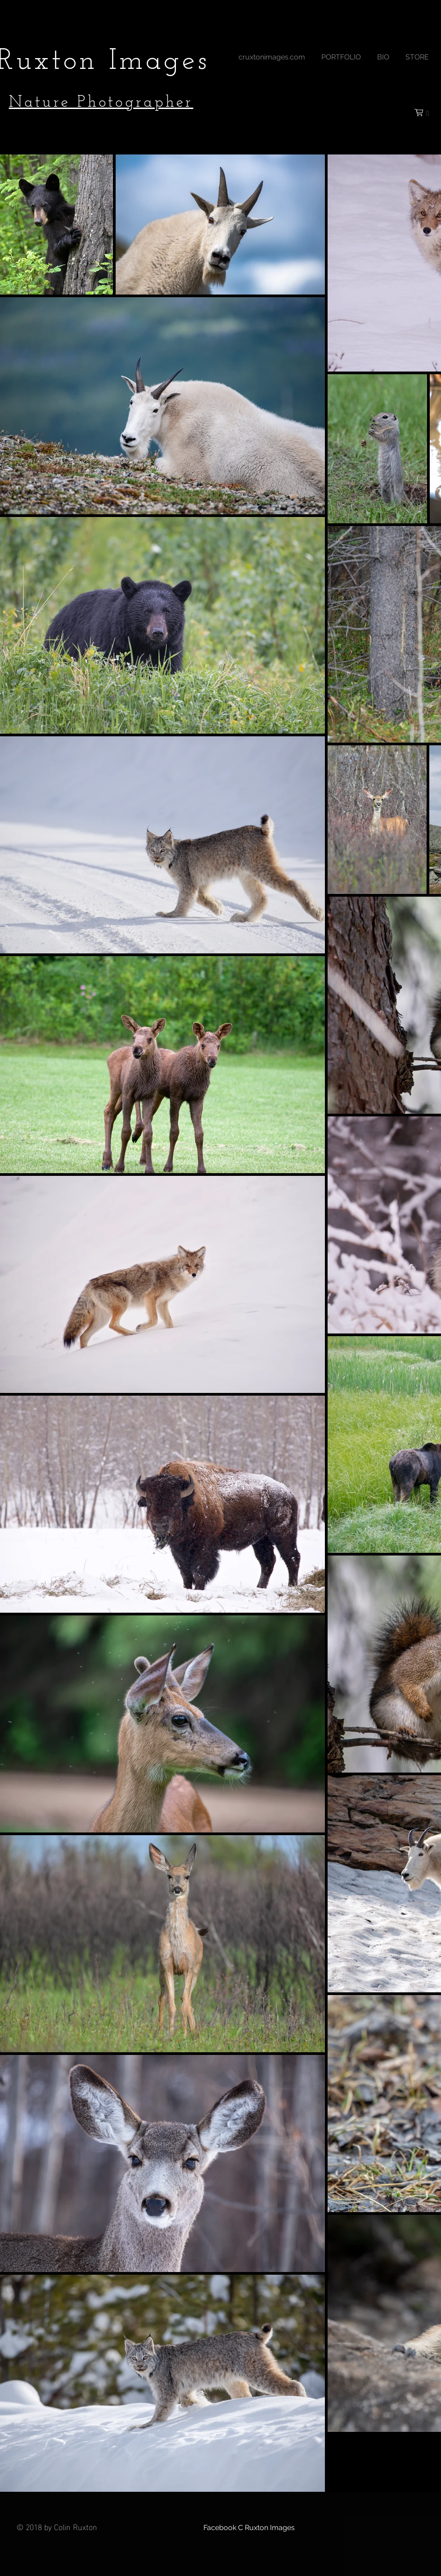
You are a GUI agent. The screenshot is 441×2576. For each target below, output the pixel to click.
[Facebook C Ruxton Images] (249, 2528)
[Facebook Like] (281, 112)
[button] (341, 53)
